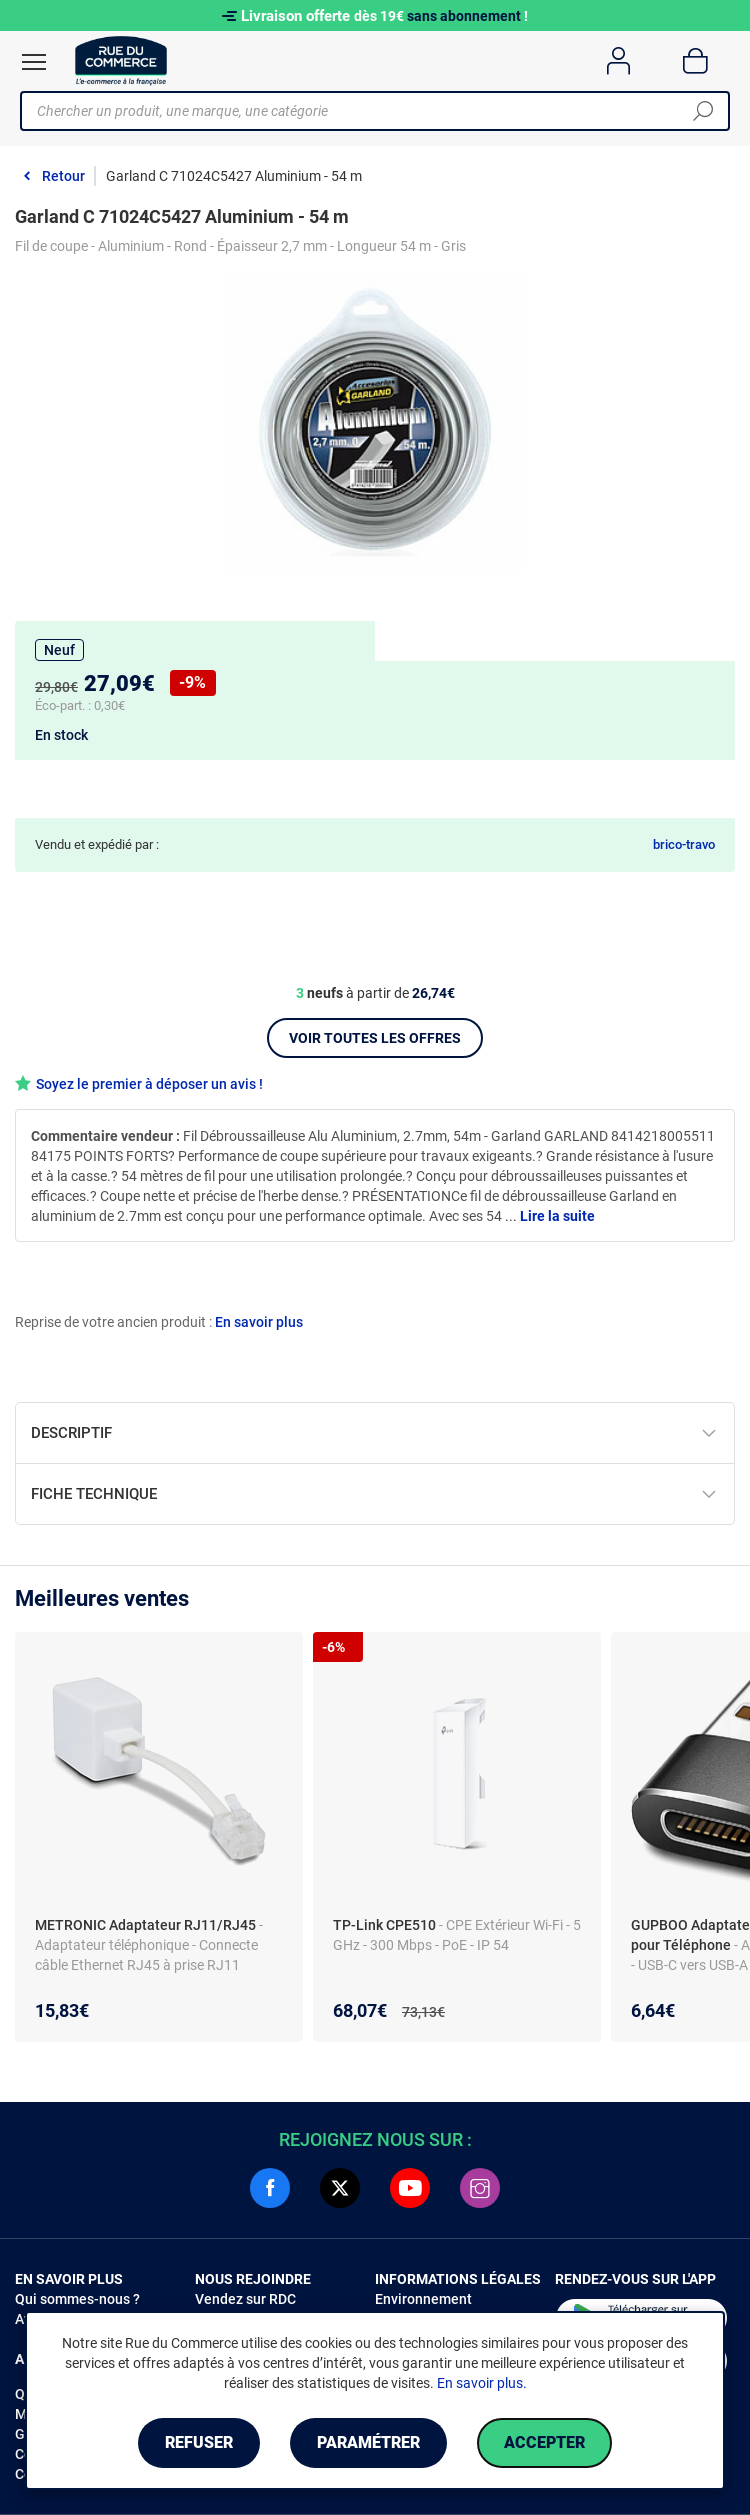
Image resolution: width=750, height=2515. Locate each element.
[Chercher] (703, 111)
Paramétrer (368, 2442)
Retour (63, 176)
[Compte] (618, 61)
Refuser (199, 2442)
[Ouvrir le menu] (34, 62)
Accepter (544, 2442)
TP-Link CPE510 (386, 1925)
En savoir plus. (482, 2383)
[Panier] (695, 61)
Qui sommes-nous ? (77, 2299)
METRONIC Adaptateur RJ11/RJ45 (147, 1925)
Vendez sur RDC (245, 2299)
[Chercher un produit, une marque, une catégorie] (367, 111)
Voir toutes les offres (375, 1038)
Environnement (423, 2299)
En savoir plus (259, 1322)
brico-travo (684, 844)
